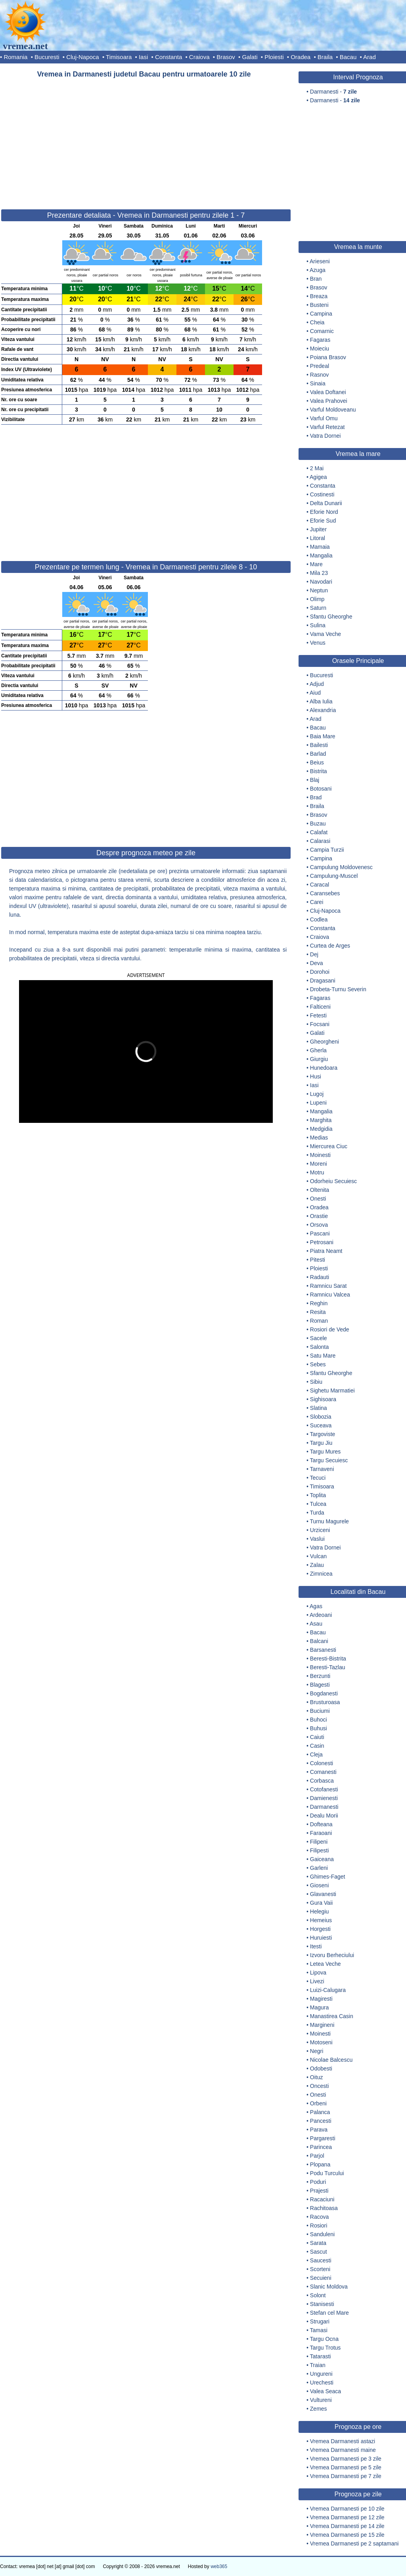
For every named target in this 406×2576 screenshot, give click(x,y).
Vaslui (317, 1539)
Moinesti (320, 1155)
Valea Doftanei (328, 392)
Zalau (317, 1565)
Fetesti (318, 1015)
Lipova (318, 1972)
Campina (321, 313)
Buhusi (318, 1728)
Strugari (319, 2321)
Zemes (318, 2409)
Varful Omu (324, 418)
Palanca (320, 2112)
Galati (249, 57)
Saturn (318, 608)
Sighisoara (323, 1399)
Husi (315, 1076)
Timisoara (119, 57)
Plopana (320, 2164)
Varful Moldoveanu (333, 409)
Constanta (168, 57)
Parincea (321, 2147)
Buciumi (320, 1711)
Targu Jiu (321, 1443)
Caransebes (325, 893)
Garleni (319, 1868)
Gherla (318, 1050)
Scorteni (320, 2269)
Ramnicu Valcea (330, 1294)
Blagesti (320, 1685)
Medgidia (321, 1129)
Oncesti (319, 2086)
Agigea (318, 477)
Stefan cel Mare (329, 2313)
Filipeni (318, 1842)
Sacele (318, 1338)
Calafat (318, 832)
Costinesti (322, 494)
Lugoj (317, 1094)
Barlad (318, 754)
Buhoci (318, 1719)
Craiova (199, 57)
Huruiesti (321, 1937)
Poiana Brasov (328, 357)
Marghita (320, 1120)
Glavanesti (323, 1894)
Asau (316, 1623)
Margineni (322, 2025)
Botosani (320, 788)
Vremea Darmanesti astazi (342, 2441)
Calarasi (320, 841)
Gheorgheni (324, 1041)
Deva (316, 963)
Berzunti (320, 1676)
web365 (219, 2566)
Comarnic (322, 331)
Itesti (316, 1946)
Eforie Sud (323, 520)
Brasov (225, 57)
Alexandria (323, 710)
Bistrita (318, 771)
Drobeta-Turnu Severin (338, 989)
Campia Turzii (327, 850)
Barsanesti (323, 1650)
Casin (317, 1746)
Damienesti (324, 1798)
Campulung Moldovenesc (341, 867)
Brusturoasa (325, 1702)
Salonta (319, 1347)
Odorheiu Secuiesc (333, 1181)
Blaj (314, 780)
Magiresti (321, 1999)
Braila (325, 57)
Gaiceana (322, 1859)
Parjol (317, 2156)
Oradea (300, 57)
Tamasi (318, 2330)
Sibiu (316, 1382)
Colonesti (321, 1763)
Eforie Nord (324, 512)
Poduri (318, 2182)
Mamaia (320, 547)
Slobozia (320, 1416)
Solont (318, 2295)
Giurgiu (319, 1059)
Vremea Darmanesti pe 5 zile (345, 2467)
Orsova (319, 1225)
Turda (317, 1512)
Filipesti (319, 1850)
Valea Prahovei (328, 401)
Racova (319, 2217)
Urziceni (320, 1530)
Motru (317, 1172)
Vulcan (318, 1556)
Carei (316, 902)
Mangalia (321, 555)
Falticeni (320, 1007)
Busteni (319, 305)
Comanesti (323, 1772)
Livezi (317, 1981)
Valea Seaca (325, 2391)
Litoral (317, 538)
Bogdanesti (324, 1693)
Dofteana (321, 1824)
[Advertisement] (146, 140)
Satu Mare (323, 1355)
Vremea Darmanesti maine (343, 2450)
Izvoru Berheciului (332, 1955)
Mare (316, 564)
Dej (314, 954)
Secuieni (320, 2278)
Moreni (318, 1164)
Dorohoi (319, 972)
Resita (318, 1312)
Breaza (318, 296)
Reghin (318, 1303)
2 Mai (317, 468)
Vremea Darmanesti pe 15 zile (347, 2535)
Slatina (318, 1408)
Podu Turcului (327, 2173)
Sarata (318, 2243)
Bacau (348, 57)
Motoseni (321, 2042)
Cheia (317, 322)
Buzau (318, 823)
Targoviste (322, 1434)
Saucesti (320, 2260)
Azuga (318, 270)
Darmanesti (324, 1807)
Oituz (316, 2077)
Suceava (320, 1425)
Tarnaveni (322, 1469)
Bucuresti (46, 57)
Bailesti (319, 745)
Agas (316, 1606)
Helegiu (319, 1911)
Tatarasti (320, 2356)
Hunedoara (323, 1068)
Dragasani (322, 980)
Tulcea (318, 1504)
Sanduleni (322, 2234)
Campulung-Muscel (334, 876)
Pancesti (320, 2121)
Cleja (316, 1754)
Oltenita (319, 1190)
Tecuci (318, 1478)
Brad (316, 797)
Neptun (319, 590)
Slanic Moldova (329, 2286)
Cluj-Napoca (82, 57)
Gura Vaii (321, 1903)
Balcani (319, 1641)
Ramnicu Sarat (328, 1286)
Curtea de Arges (330, 945)
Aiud (315, 692)
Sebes (318, 1364)
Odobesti (321, 2068)
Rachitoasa (324, 2208)
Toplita (318, 1495)
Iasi (143, 57)
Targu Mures (325, 1451)
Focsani (319, 1024)
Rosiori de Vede (329, 1329)
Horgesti (320, 1929)
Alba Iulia (321, 701)
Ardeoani (321, 1615)
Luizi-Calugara (328, 1990)
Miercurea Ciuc (328, 1146)
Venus (318, 643)
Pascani (320, 1233)
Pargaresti (322, 2138)
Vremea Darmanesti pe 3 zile (345, 2458)
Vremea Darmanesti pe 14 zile (347, 2526)
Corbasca (322, 1780)
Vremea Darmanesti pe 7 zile (345, 2476)
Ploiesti (273, 57)
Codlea (318, 919)
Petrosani (321, 1242)
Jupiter (318, 529)
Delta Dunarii (326, 503)
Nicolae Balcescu (331, 2060)
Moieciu (319, 348)
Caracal (319, 884)
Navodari (321, 581)
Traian (318, 2365)
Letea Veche (325, 1964)
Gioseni (319, 1885)
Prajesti (319, 2190)
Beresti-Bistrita (328, 1658)
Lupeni (318, 1102)
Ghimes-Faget (327, 1876)
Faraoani (321, 1833)
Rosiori (318, 2225)
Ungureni (321, 2374)
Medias (319, 1137)
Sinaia (318, 383)
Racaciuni (322, 2199)
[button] (108, 1051)
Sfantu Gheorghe (331, 616)
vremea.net (25, 46)
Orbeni (318, 2103)
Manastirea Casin (331, 2016)
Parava (318, 2129)
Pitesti (317, 1259)
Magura (319, 2007)
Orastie (319, 1216)
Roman (319, 1321)
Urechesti (321, 2382)
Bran (316, 279)
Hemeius (321, 1920)
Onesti (318, 1198)
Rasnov (319, 375)
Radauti (319, 1277)
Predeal (319, 366)
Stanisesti (322, 2304)
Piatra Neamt (326, 1251)
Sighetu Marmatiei (332, 1390)
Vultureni (321, 2400)
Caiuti (317, 1737)
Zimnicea (321, 1573)
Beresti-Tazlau (327, 1667)
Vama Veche (325, 634)
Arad (369, 57)
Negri (316, 2051)
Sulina (318, 625)
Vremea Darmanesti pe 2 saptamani (354, 2543)
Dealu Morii (324, 1815)
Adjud (317, 684)
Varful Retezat (327, 427)
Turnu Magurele (329, 1521)
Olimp (317, 599)
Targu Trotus (325, 2347)
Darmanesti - (333, 91)
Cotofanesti (324, 1789)
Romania (15, 57)
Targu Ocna (324, 2339)
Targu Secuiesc (329, 1460)
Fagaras (320, 340)
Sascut (318, 2251)
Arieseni (320, 261)
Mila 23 (319, 573)
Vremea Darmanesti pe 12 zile (347, 2517)
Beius (317, 762)
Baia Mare (322, 736)
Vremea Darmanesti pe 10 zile (347, 2508)
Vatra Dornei (325, 436)
